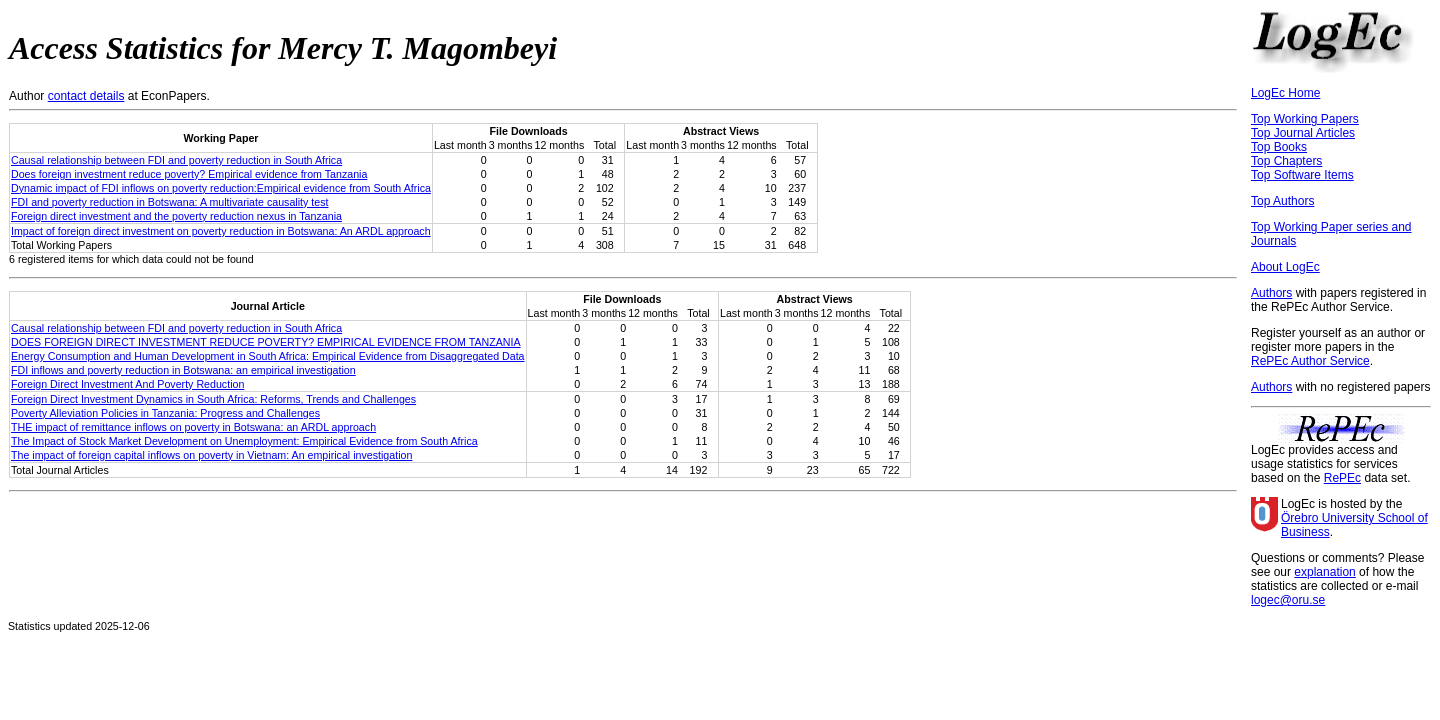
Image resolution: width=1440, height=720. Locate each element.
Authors (1271, 293)
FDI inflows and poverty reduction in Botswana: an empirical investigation (183, 370)
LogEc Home (1285, 93)
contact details (86, 96)
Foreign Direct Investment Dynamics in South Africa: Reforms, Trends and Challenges (213, 399)
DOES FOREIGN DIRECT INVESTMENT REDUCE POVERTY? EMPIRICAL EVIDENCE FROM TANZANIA (266, 342)
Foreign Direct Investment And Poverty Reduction (127, 384)
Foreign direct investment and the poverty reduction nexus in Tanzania (176, 216)
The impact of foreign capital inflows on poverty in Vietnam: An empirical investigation (211, 455)
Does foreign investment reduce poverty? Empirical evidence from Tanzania (189, 174)
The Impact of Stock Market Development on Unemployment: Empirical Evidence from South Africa (244, 441)
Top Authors (1282, 201)
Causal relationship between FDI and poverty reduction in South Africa (176, 160)
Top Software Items (1302, 175)
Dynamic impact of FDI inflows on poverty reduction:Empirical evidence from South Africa (221, 188)
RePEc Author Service (1310, 361)
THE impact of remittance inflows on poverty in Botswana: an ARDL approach (193, 427)
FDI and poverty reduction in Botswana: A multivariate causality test (169, 202)
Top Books (1279, 147)
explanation (1324, 572)
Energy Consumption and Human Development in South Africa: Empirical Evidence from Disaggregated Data (268, 356)
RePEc (1342, 478)
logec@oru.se (1288, 600)
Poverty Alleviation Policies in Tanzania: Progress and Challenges (165, 413)
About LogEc (1285, 267)
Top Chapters (1286, 161)
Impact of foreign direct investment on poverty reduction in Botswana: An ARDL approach (221, 231)
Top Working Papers (1305, 119)
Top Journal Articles (1303, 133)
